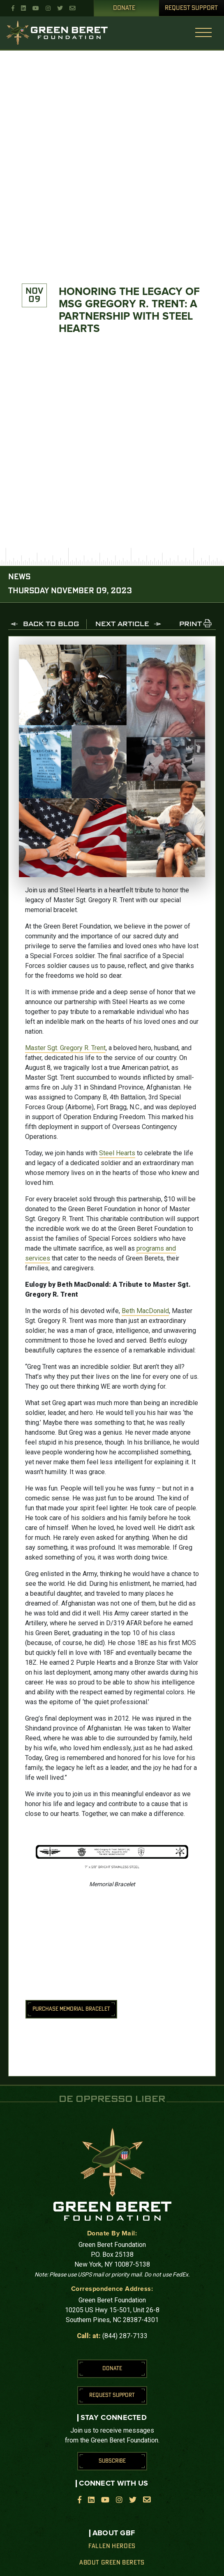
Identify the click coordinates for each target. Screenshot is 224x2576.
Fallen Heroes (112, 2546)
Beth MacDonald (145, 1311)
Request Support (191, 8)
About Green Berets (112, 2563)
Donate (124, 8)
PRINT (190, 624)
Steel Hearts (117, 1153)
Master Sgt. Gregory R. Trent (65, 1048)
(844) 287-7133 (125, 2336)
